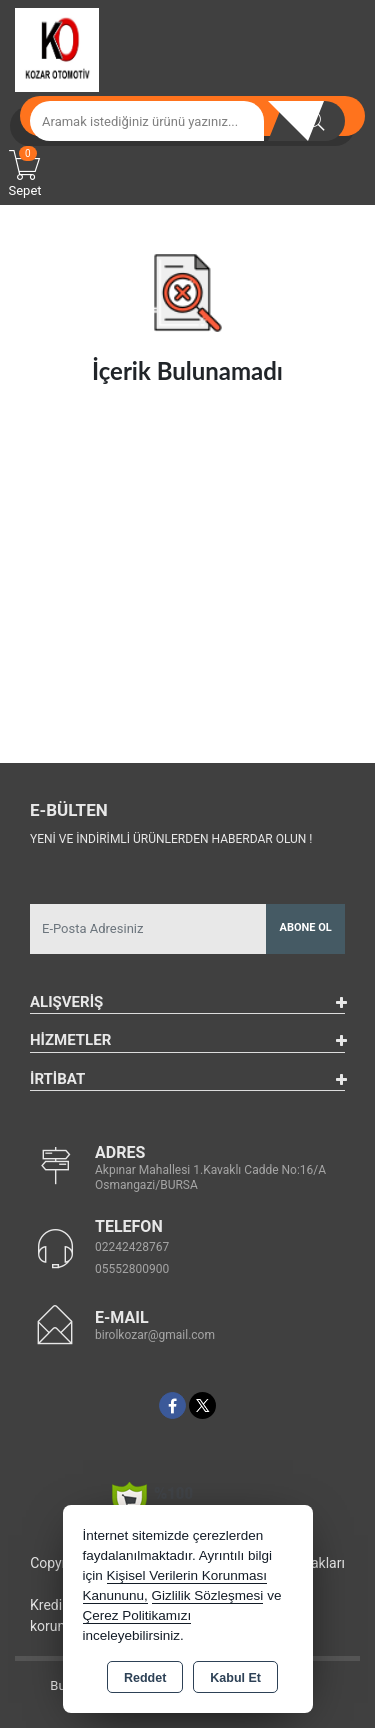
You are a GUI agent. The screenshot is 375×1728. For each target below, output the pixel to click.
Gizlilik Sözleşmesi (208, 1595)
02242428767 (132, 1247)
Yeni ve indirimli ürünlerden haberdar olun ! (171, 839)
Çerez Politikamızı (137, 1615)
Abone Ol (306, 927)
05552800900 (132, 1269)
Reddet (145, 1678)
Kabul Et (235, 1678)
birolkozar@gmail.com (155, 1335)
